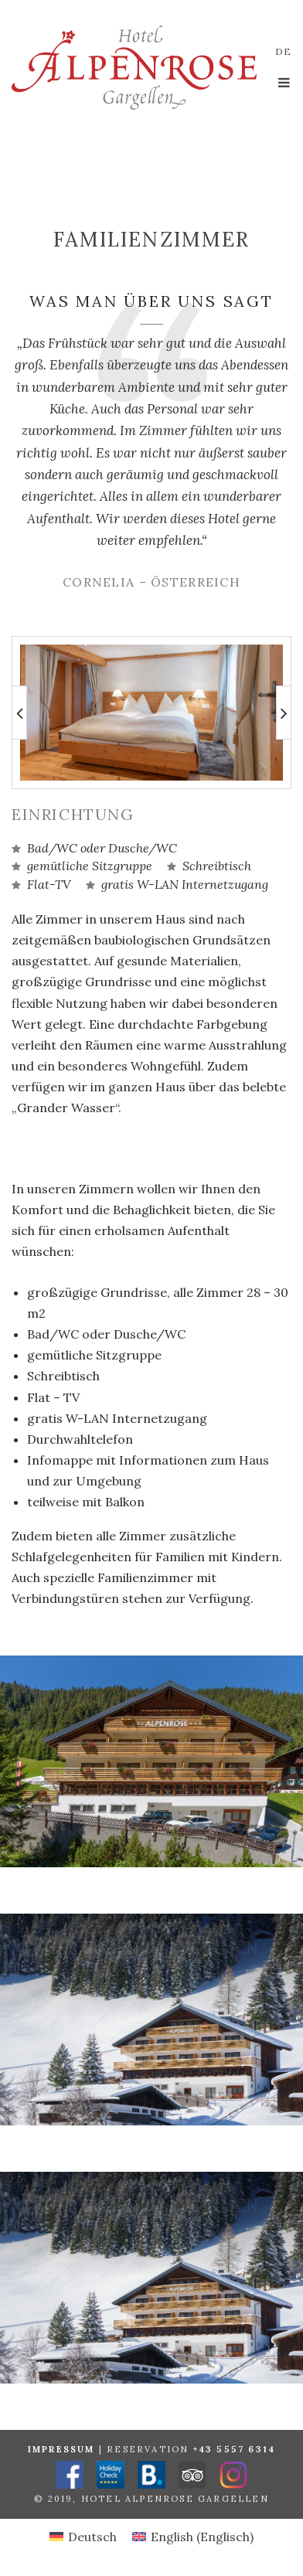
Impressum (61, 2449)
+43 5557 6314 (234, 2449)
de (283, 51)
